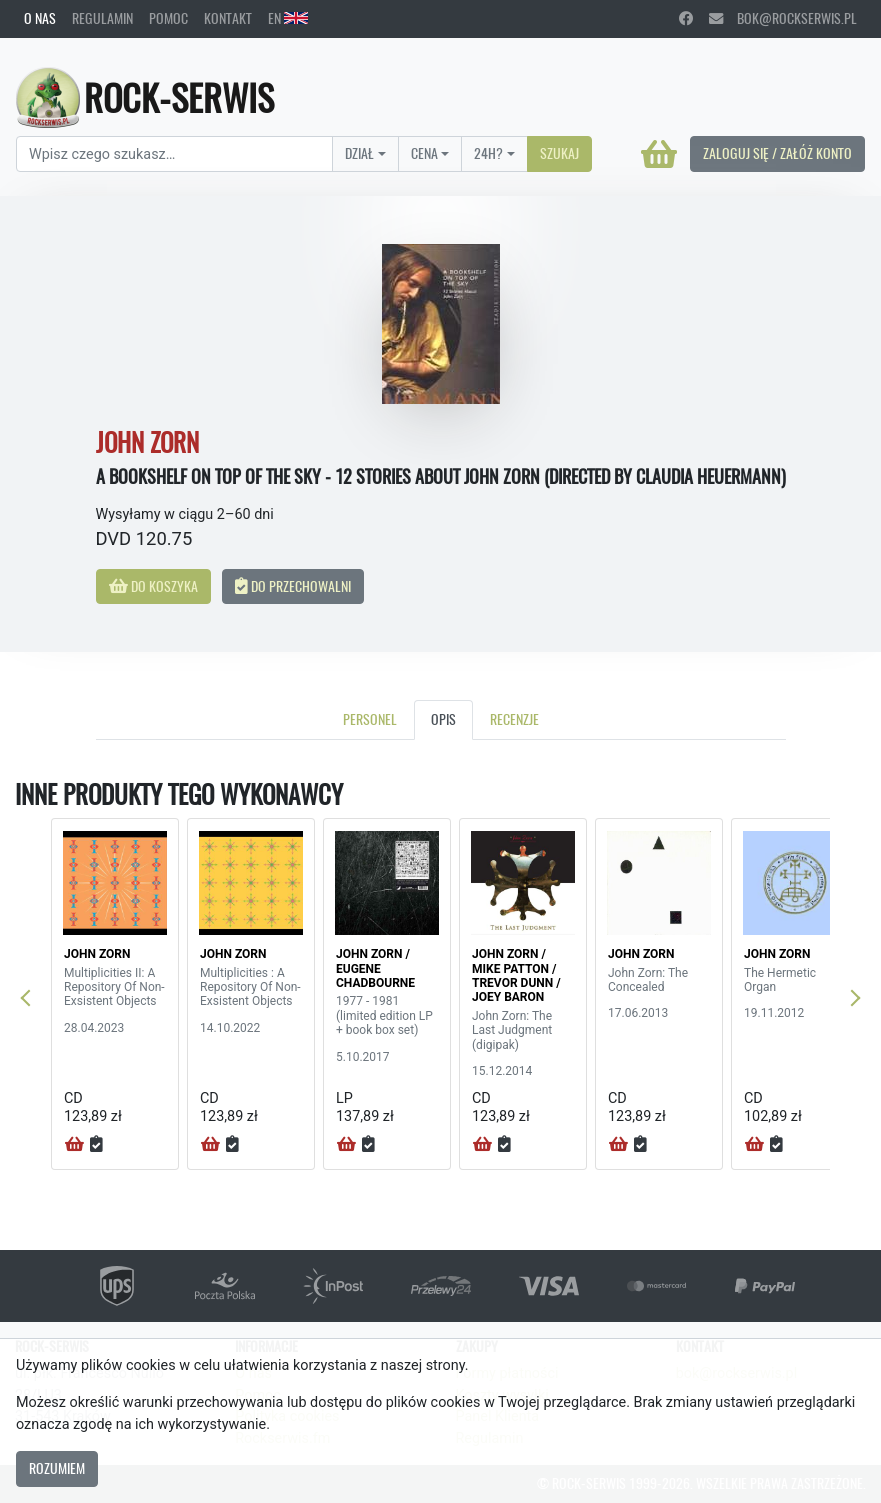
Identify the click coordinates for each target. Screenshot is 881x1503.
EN (288, 18)
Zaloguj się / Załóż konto (777, 153)
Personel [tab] (370, 719)
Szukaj (559, 153)
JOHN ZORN (97, 954)
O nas (40, 18)
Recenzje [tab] (514, 719)
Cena (424, 153)
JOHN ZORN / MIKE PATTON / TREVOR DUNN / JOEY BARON (516, 975)
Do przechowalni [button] (293, 586)
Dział (359, 153)
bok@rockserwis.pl (783, 18)
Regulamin (102, 18)
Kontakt (228, 18)
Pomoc (168, 18)
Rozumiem (57, 1468)
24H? (488, 153)
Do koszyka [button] (153, 586)
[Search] (174, 154)
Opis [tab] (443, 719)
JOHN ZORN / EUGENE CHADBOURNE (375, 968)
